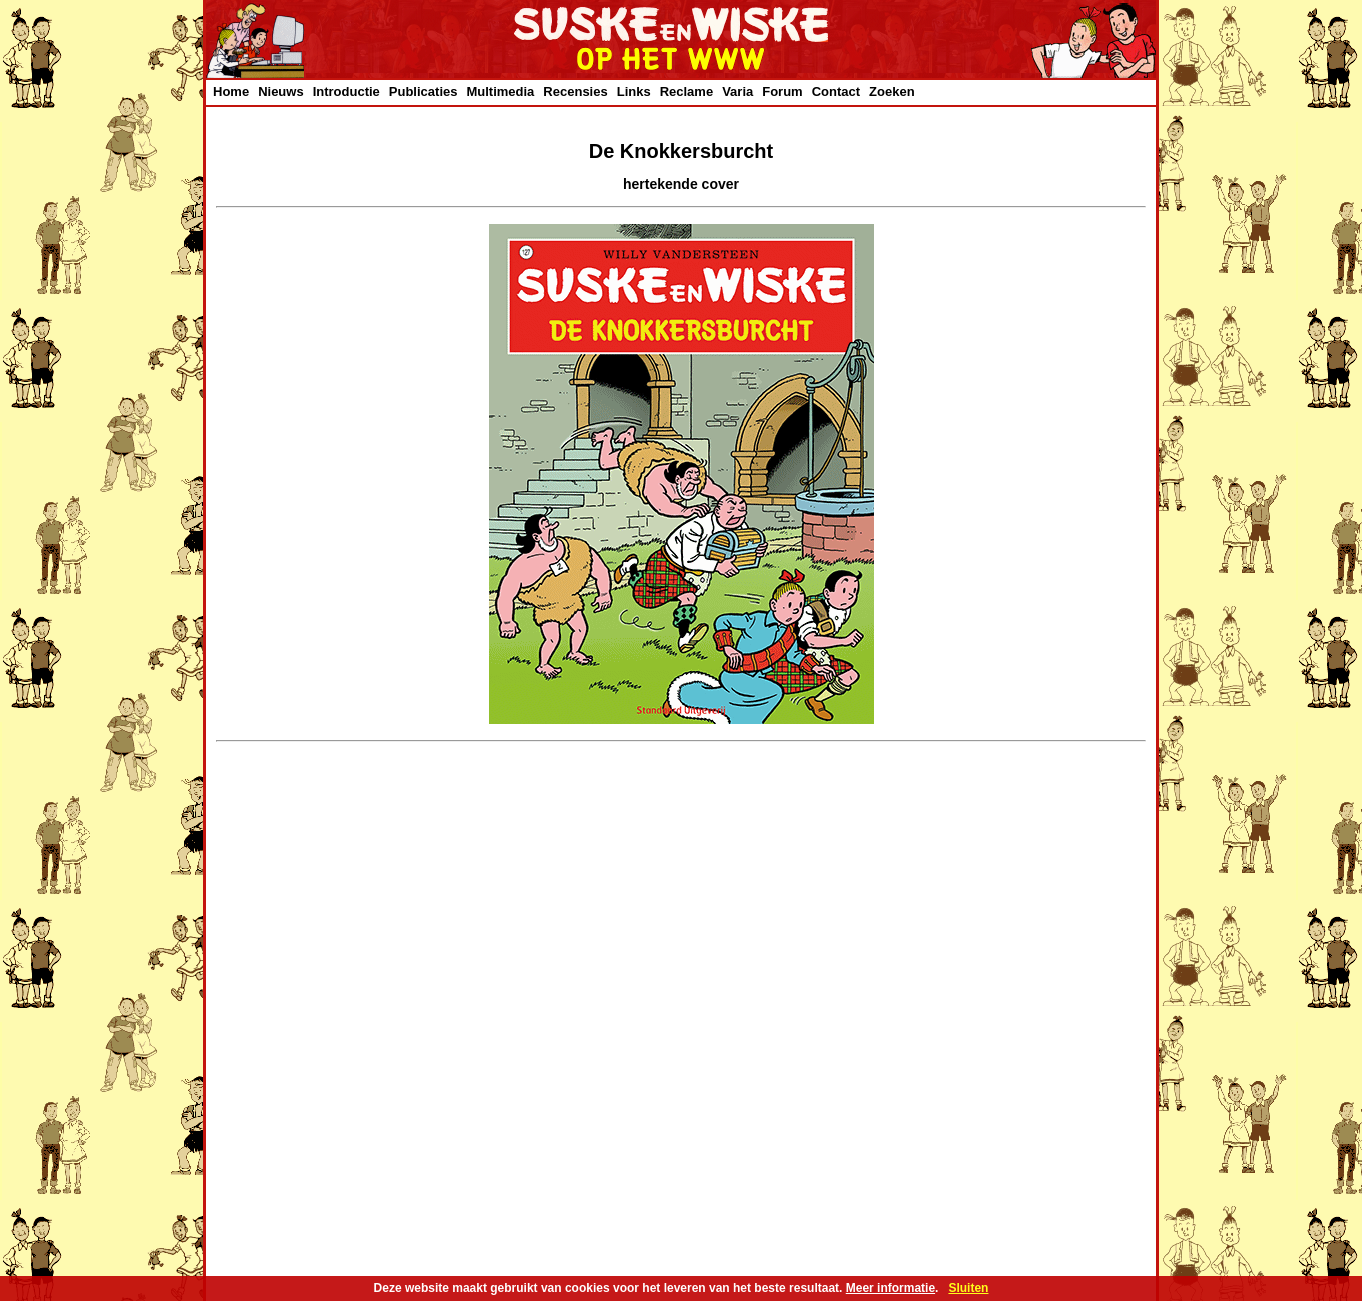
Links (634, 91)
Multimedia (500, 91)
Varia (737, 91)
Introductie (346, 91)
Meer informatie (890, 1288)
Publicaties (423, 91)
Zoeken (892, 91)
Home (231, 91)
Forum (782, 91)
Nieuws (281, 91)
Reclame (686, 91)
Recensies (575, 91)
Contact (836, 91)
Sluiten (968, 1288)
